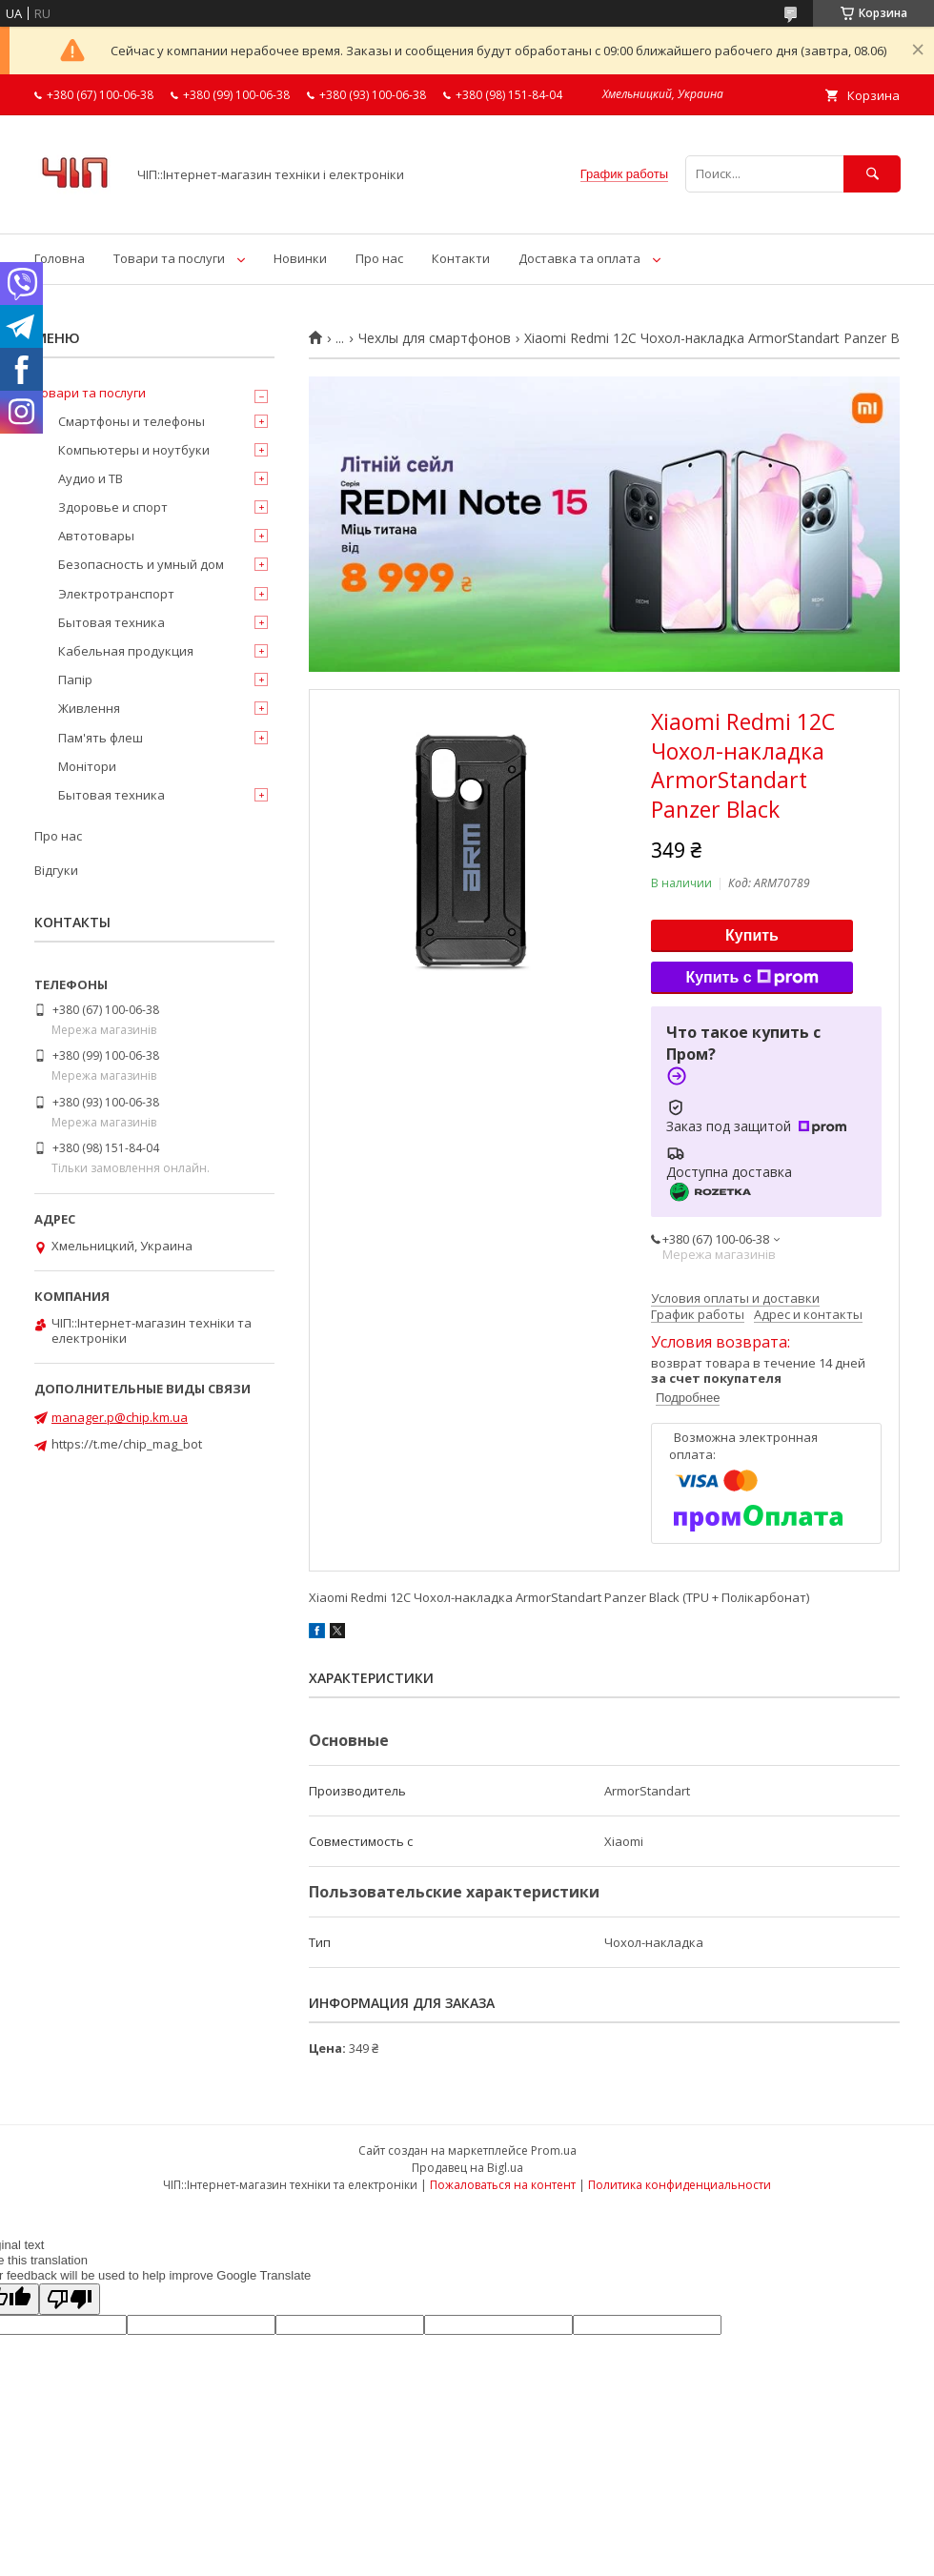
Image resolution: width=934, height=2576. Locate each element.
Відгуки (56, 870)
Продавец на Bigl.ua (467, 2168)
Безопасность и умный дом (141, 564)
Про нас (379, 258)
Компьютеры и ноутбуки (134, 449)
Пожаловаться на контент (503, 2185)
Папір (75, 679)
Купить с (751, 977)
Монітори (87, 766)
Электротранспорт (116, 593)
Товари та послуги (169, 258)
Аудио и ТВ (90, 478)
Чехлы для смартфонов (434, 338)
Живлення (89, 708)
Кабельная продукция (125, 650)
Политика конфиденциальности (679, 2185)
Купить (752, 935)
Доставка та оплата (579, 258)
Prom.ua (554, 2150)
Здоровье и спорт (113, 507)
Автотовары (96, 535)
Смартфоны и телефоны (131, 421)
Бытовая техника (111, 622)
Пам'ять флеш (100, 737)
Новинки (300, 258)
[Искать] (872, 174)
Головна (59, 258)
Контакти (461, 258)
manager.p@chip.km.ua (119, 1417)
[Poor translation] (69, 2299)
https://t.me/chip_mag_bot (126, 1443)
